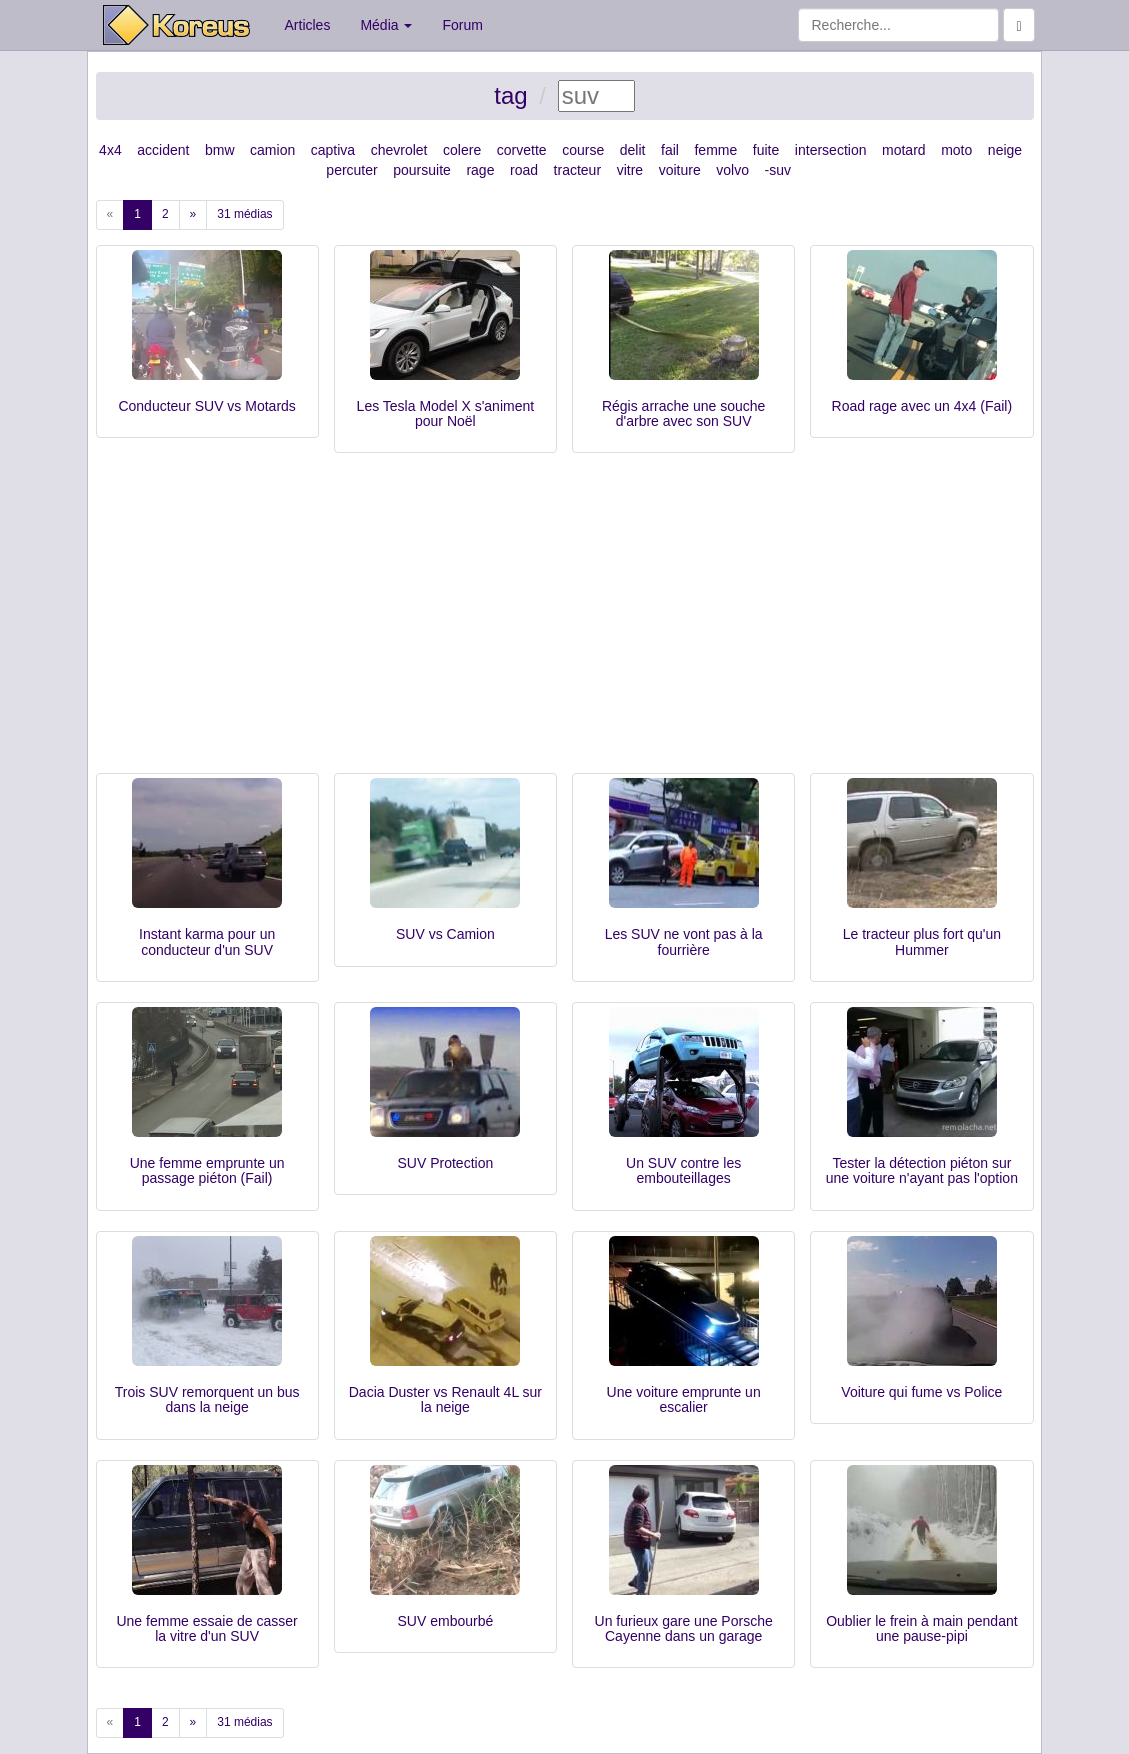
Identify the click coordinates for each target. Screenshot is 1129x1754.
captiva (333, 150)
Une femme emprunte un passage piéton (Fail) (207, 1170)
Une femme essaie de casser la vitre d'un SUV (206, 1628)
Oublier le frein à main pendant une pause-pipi (921, 1628)
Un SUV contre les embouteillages (683, 1170)
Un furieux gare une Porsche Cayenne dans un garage (684, 1628)
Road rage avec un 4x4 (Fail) (922, 406)
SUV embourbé (446, 1621)
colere (462, 150)
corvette (522, 150)
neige (1005, 150)
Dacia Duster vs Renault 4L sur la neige (445, 1399)
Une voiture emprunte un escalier (684, 1399)
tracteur (577, 170)
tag (510, 95)
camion (272, 150)
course (583, 150)
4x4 (110, 150)
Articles (308, 25)
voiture (680, 170)
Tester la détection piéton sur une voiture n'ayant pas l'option (922, 1170)
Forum (462, 25)
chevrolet (399, 150)
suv (780, 170)
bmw (220, 150)
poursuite (422, 170)
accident (163, 150)
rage (480, 170)
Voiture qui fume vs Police (921, 1392)
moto (956, 150)
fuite (766, 150)
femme (715, 150)
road (524, 170)
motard (904, 150)
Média (386, 25)
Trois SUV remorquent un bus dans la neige (207, 1399)
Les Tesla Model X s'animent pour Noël (446, 413)
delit (633, 150)
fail (670, 150)
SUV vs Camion (445, 934)
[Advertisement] (565, 623)
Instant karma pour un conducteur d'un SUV (207, 941)
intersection (831, 150)
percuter (351, 170)
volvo (732, 170)
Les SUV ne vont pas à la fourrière (684, 941)
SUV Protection (446, 1163)
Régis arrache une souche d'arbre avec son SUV (683, 413)
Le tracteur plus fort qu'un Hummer (922, 941)
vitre (630, 170)
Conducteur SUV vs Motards (206, 406)
